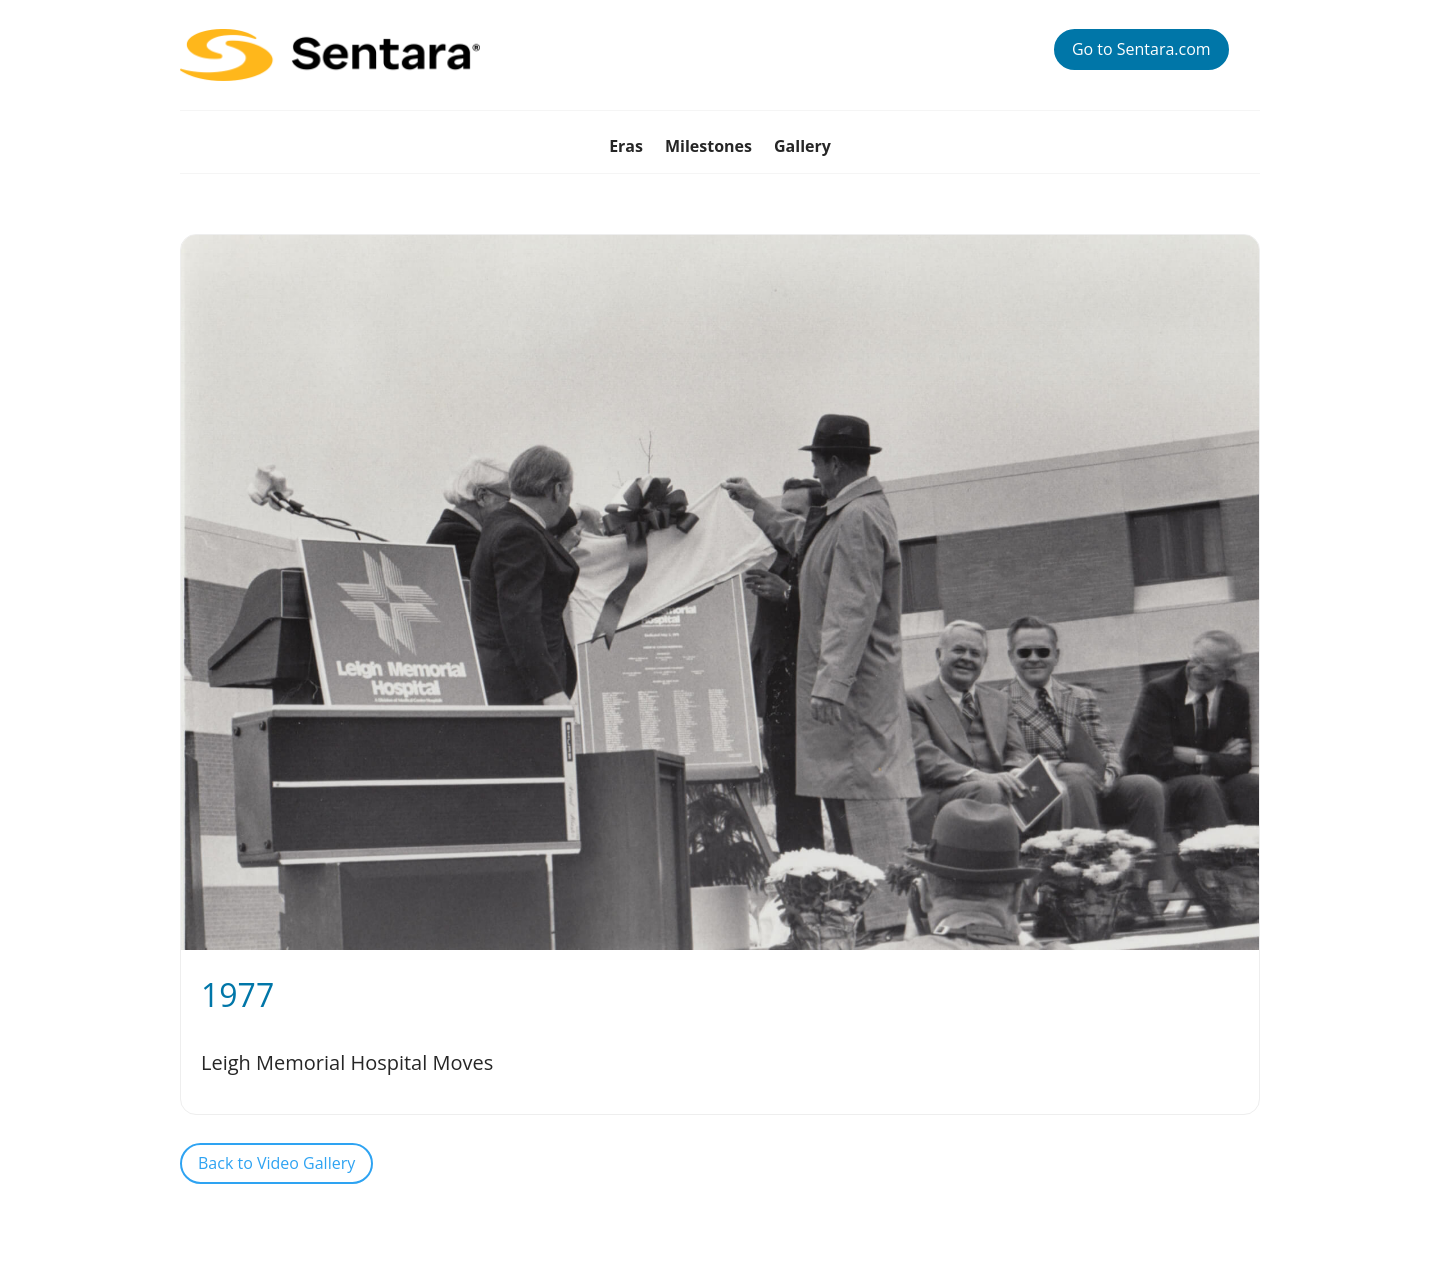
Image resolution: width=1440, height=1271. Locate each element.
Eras (626, 148)
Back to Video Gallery (276, 1163)
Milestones (708, 148)
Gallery (802, 148)
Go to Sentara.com (1141, 49)
